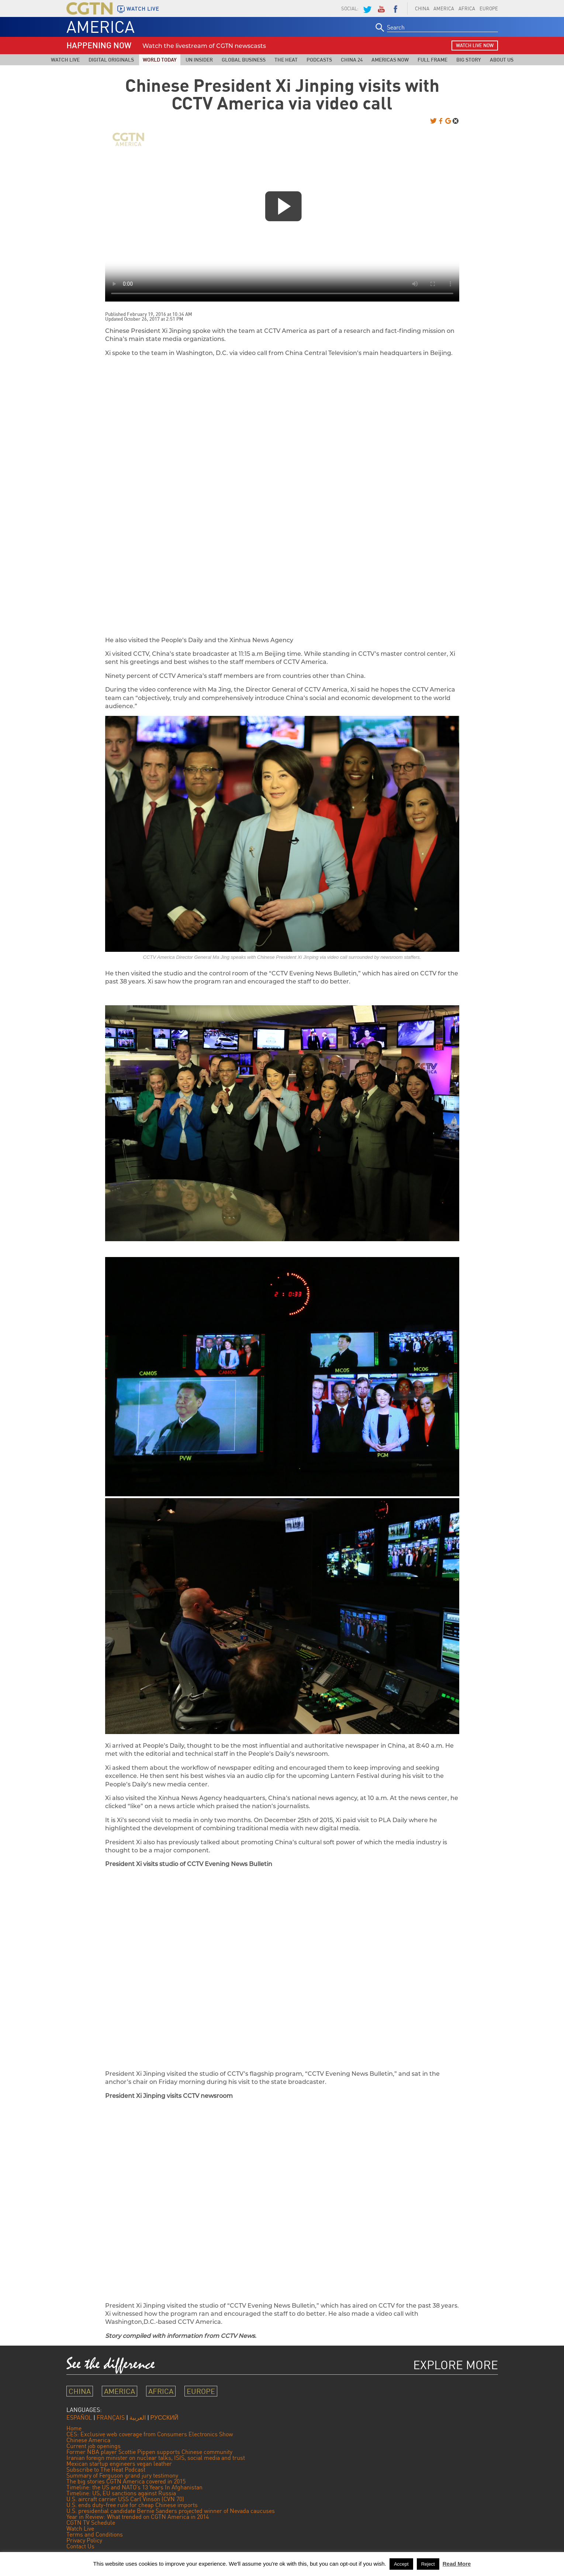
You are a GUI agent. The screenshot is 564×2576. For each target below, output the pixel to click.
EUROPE (489, 8)
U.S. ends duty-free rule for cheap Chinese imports (132, 2505)
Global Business (244, 59)
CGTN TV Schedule (90, 2522)
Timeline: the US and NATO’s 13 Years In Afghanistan (134, 2487)
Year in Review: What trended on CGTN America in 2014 (137, 2516)
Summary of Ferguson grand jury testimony (122, 2475)
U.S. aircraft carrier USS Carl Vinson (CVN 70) (125, 2499)
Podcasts (319, 59)
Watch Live (65, 59)
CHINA (422, 8)
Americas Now (390, 59)
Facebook (395, 8)
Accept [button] (401, 2564)
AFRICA (467, 8)
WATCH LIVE (143, 9)
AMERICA (443, 8)
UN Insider (199, 59)
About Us (501, 59)
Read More (457, 2564)
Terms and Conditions (94, 2534)
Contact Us (80, 2546)
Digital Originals (111, 59)
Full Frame (432, 59)
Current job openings (93, 2446)
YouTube (381, 8)
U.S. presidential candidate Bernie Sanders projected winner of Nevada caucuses (170, 2510)
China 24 (352, 59)
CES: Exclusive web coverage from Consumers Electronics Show (149, 2434)
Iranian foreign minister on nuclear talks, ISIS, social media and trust (155, 2457)
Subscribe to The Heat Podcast (105, 2469)
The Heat (286, 59)
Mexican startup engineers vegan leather (119, 2463)
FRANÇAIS (111, 2417)
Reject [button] (428, 2564)
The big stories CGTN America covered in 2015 (126, 2481)
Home (74, 2428)
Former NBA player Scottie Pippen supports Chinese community (149, 2451)
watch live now (475, 45)
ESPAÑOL (79, 2417)
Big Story (468, 59)
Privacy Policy (84, 2540)
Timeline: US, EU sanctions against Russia (121, 2493)
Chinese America (88, 2440)
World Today (160, 59)
